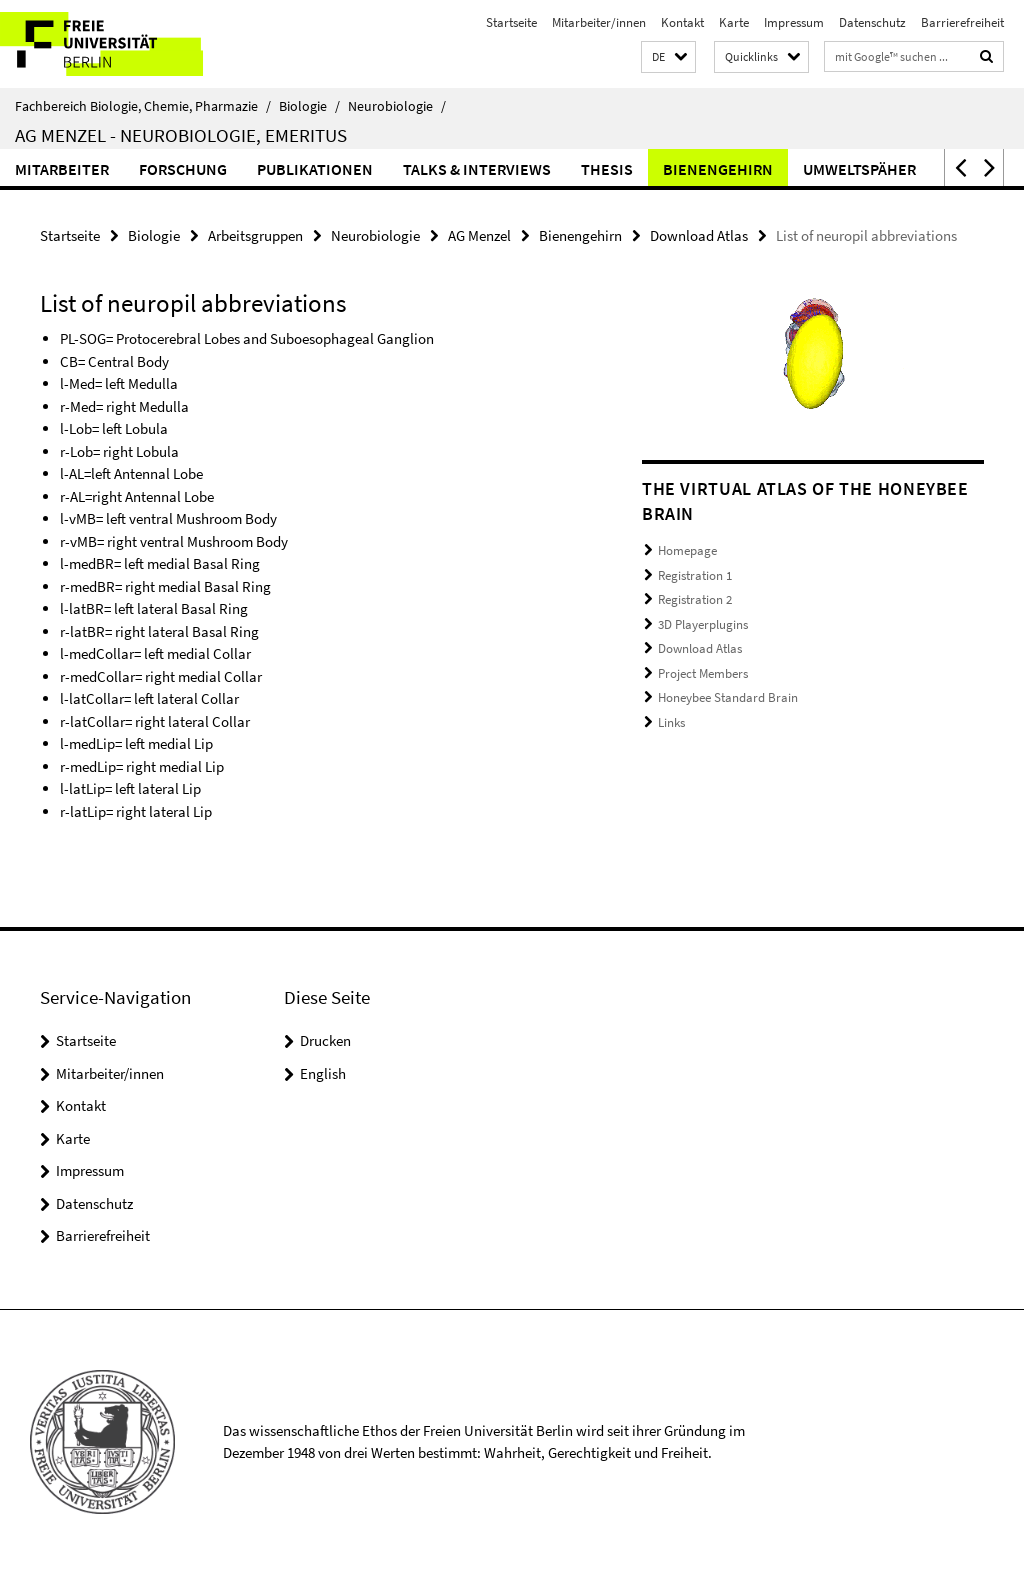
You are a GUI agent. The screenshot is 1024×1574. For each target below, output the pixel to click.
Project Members (703, 673)
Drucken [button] (325, 1040)
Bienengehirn (718, 169)
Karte (734, 22)
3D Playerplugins (703, 624)
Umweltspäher (859, 169)
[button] (668, 57)
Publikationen (315, 169)
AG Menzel (479, 235)
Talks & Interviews (477, 169)
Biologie (309, 106)
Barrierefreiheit (962, 22)
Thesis (607, 169)
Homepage (687, 550)
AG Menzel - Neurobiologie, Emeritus (181, 135)
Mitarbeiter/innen (599, 22)
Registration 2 (695, 599)
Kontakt (682, 22)
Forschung (183, 169)
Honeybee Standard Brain (728, 697)
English (323, 1073)
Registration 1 (695, 575)
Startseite (511, 22)
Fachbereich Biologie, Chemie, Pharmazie (143, 106)
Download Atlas (699, 235)
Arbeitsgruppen (255, 235)
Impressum (794, 22)
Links (671, 722)
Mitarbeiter (62, 169)
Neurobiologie (397, 106)
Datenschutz (872, 22)
